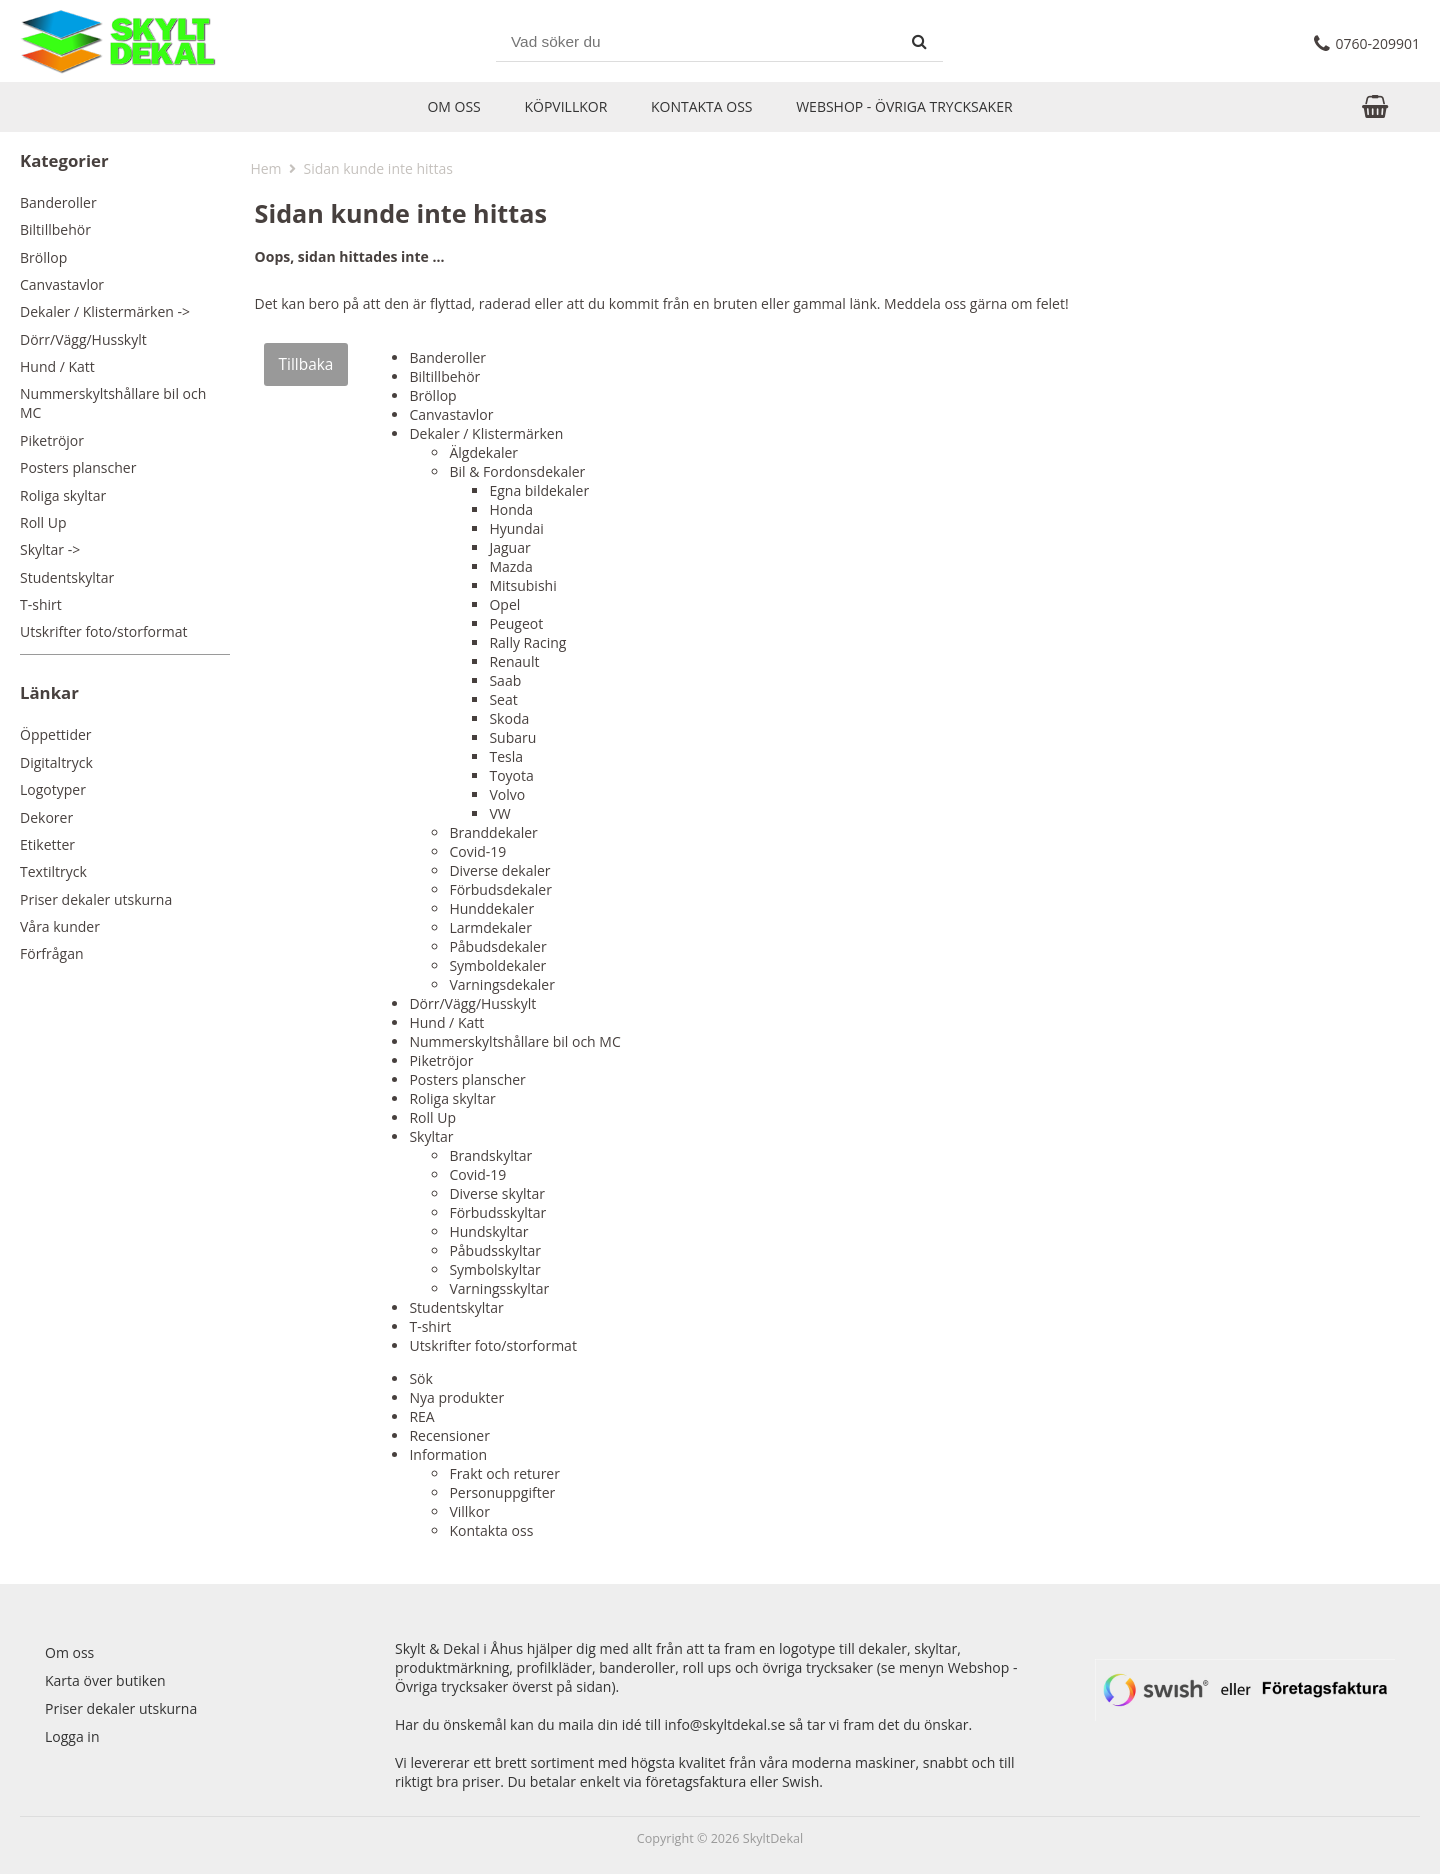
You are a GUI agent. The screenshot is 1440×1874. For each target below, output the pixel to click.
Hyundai (516, 528)
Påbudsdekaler (497, 946)
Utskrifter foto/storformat (103, 631)
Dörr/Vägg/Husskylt (83, 339)
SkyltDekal (773, 1838)
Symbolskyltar (494, 1269)
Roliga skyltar (63, 495)
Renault (514, 661)
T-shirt (41, 604)
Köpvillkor (565, 106)
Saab (505, 680)
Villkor (469, 1511)
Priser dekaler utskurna (96, 899)
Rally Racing (527, 642)
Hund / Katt (57, 366)
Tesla (506, 756)
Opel (504, 604)
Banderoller (58, 202)
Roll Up (43, 522)
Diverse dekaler (499, 870)
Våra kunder (60, 926)
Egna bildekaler (539, 490)
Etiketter (47, 844)
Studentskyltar (67, 577)
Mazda (510, 566)
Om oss (453, 106)
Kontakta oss (702, 106)
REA (421, 1416)
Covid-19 (477, 851)
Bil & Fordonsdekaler (517, 471)
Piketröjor (52, 440)
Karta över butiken (105, 1680)
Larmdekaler (490, 927)
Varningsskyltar (499, 1288)
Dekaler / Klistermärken (486, 433)
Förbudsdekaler (500, 889)
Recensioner (449, 1435)
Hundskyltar (488, 1231)
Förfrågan (52, 953)
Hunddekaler (491, 908)
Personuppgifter (502, 1492)
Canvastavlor (62, 284)
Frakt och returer (504, 1473)
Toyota (511, 775)
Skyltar (431, 1136)
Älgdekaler (483, 452)
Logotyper (53, 789)
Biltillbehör (55, 229)
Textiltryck (53, 871)
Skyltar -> (50, 549)
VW (499, 813)
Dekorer (46, 817)
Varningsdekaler (502, 984)
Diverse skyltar (497, 1193)
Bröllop (43, 257)
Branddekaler (493, 832)
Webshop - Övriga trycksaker (904, 106)
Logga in (72, 1736)
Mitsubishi (522, 585)
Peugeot (516, 623)
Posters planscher (78, 467)
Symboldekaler (497, 965)
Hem (265, 168)
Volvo (507, 794)
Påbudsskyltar (495, 1250)
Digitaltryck (56, 762)
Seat (503, 699)
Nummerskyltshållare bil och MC (113, 403)
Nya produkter (456, 1397)
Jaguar (509, 547)
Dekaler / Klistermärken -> (105, 311)
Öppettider (56, 734)
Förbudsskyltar (497, 1212)
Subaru (512, 737)
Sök (420, 1378)
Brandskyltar (490, 1155)
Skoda (509, 718)
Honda (511, 509)
